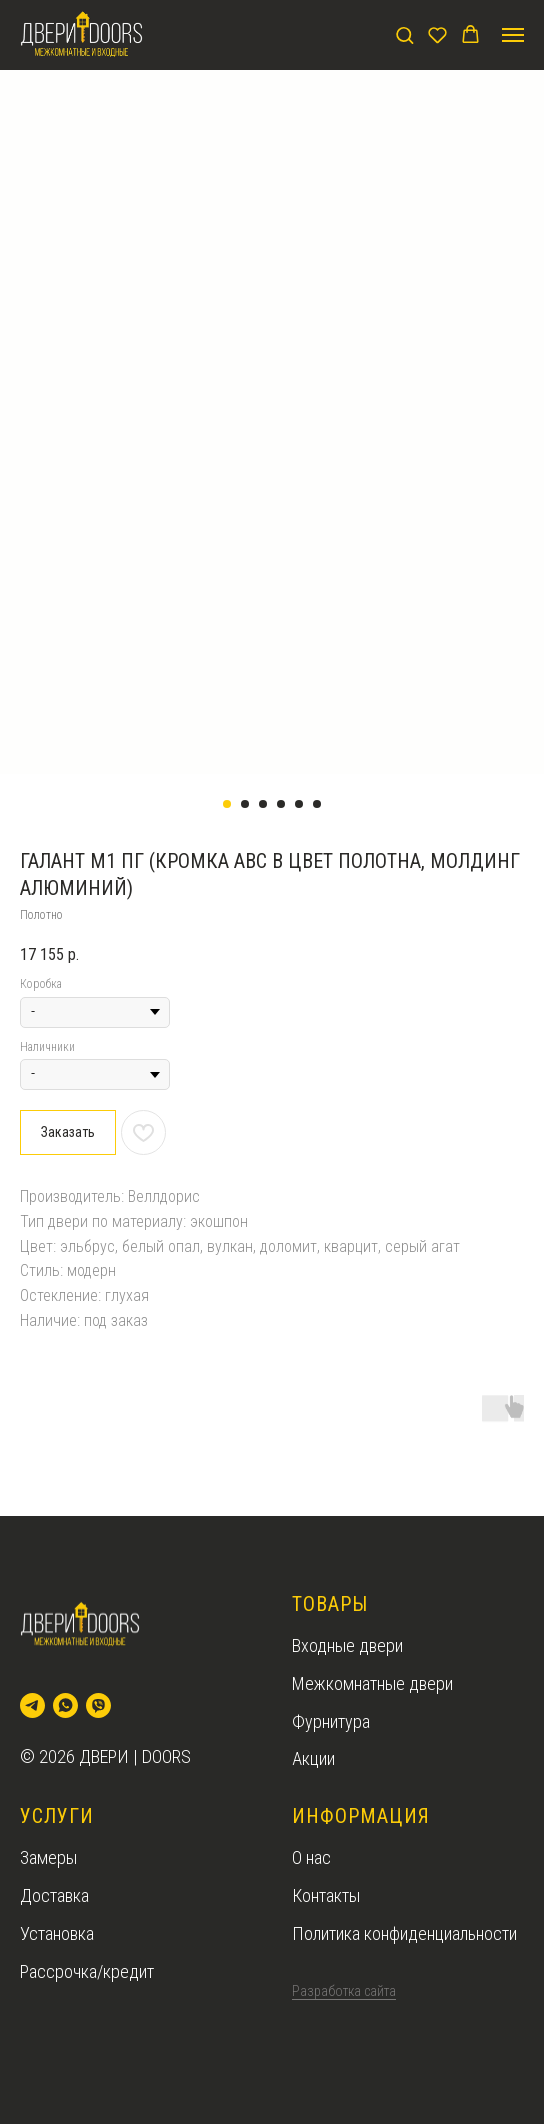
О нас (311, 1857)
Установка (57, 1933)
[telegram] (32, 1705)
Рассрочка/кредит (87, 1971)
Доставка (54, 1895)
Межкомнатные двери (372, 1683)
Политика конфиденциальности (404, 1933)
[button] (404, 34)
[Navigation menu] (513, 35)
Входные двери (347, 1645)
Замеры (48, 1857)
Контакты (326, 1895)
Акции (313, 1758)
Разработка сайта (344, 1991)
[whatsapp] (65, 1705)
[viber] (98, 1705)
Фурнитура (331, 1721)
